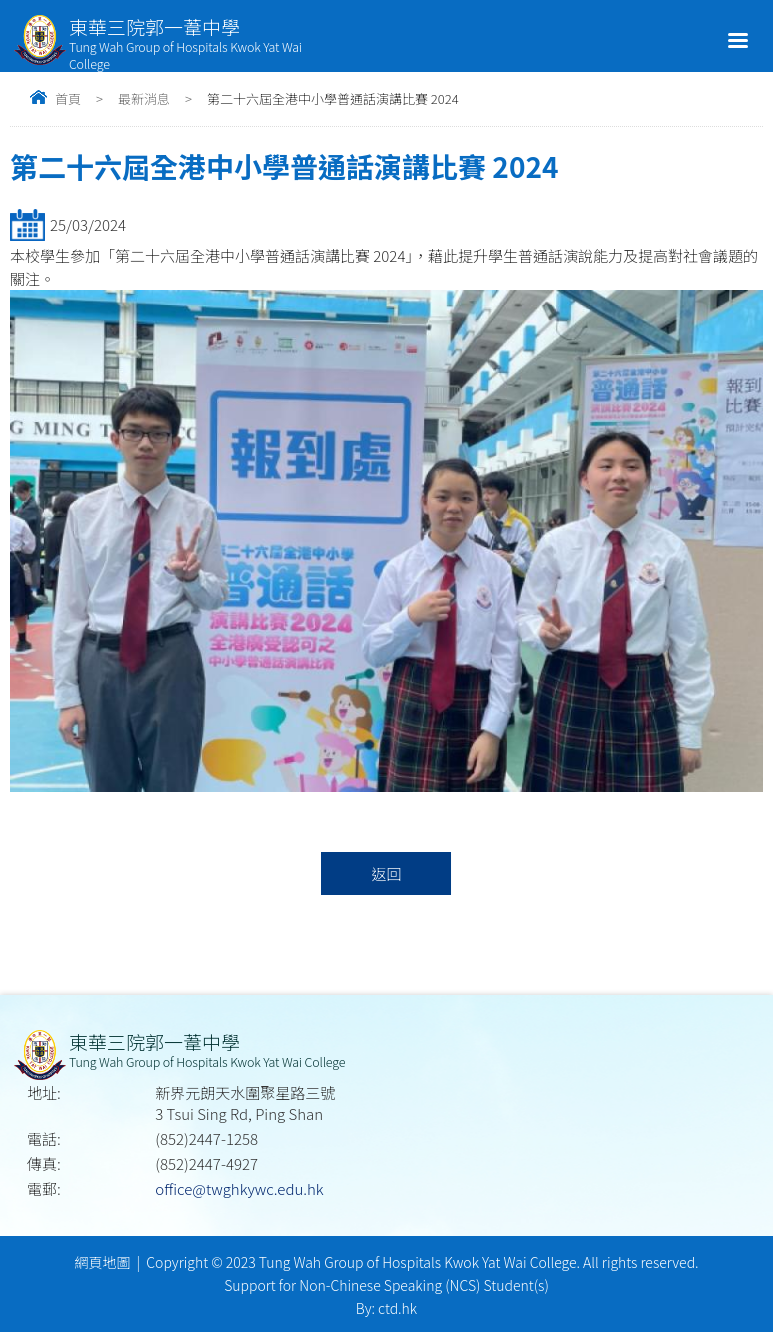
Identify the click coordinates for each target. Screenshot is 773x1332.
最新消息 (144, 98)
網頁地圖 (102, 1262)
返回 (386, 873)
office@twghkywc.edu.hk (239, 1188)
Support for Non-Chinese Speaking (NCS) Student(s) (386, 1285)
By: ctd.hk (386, 1308)
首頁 (68, 98)
